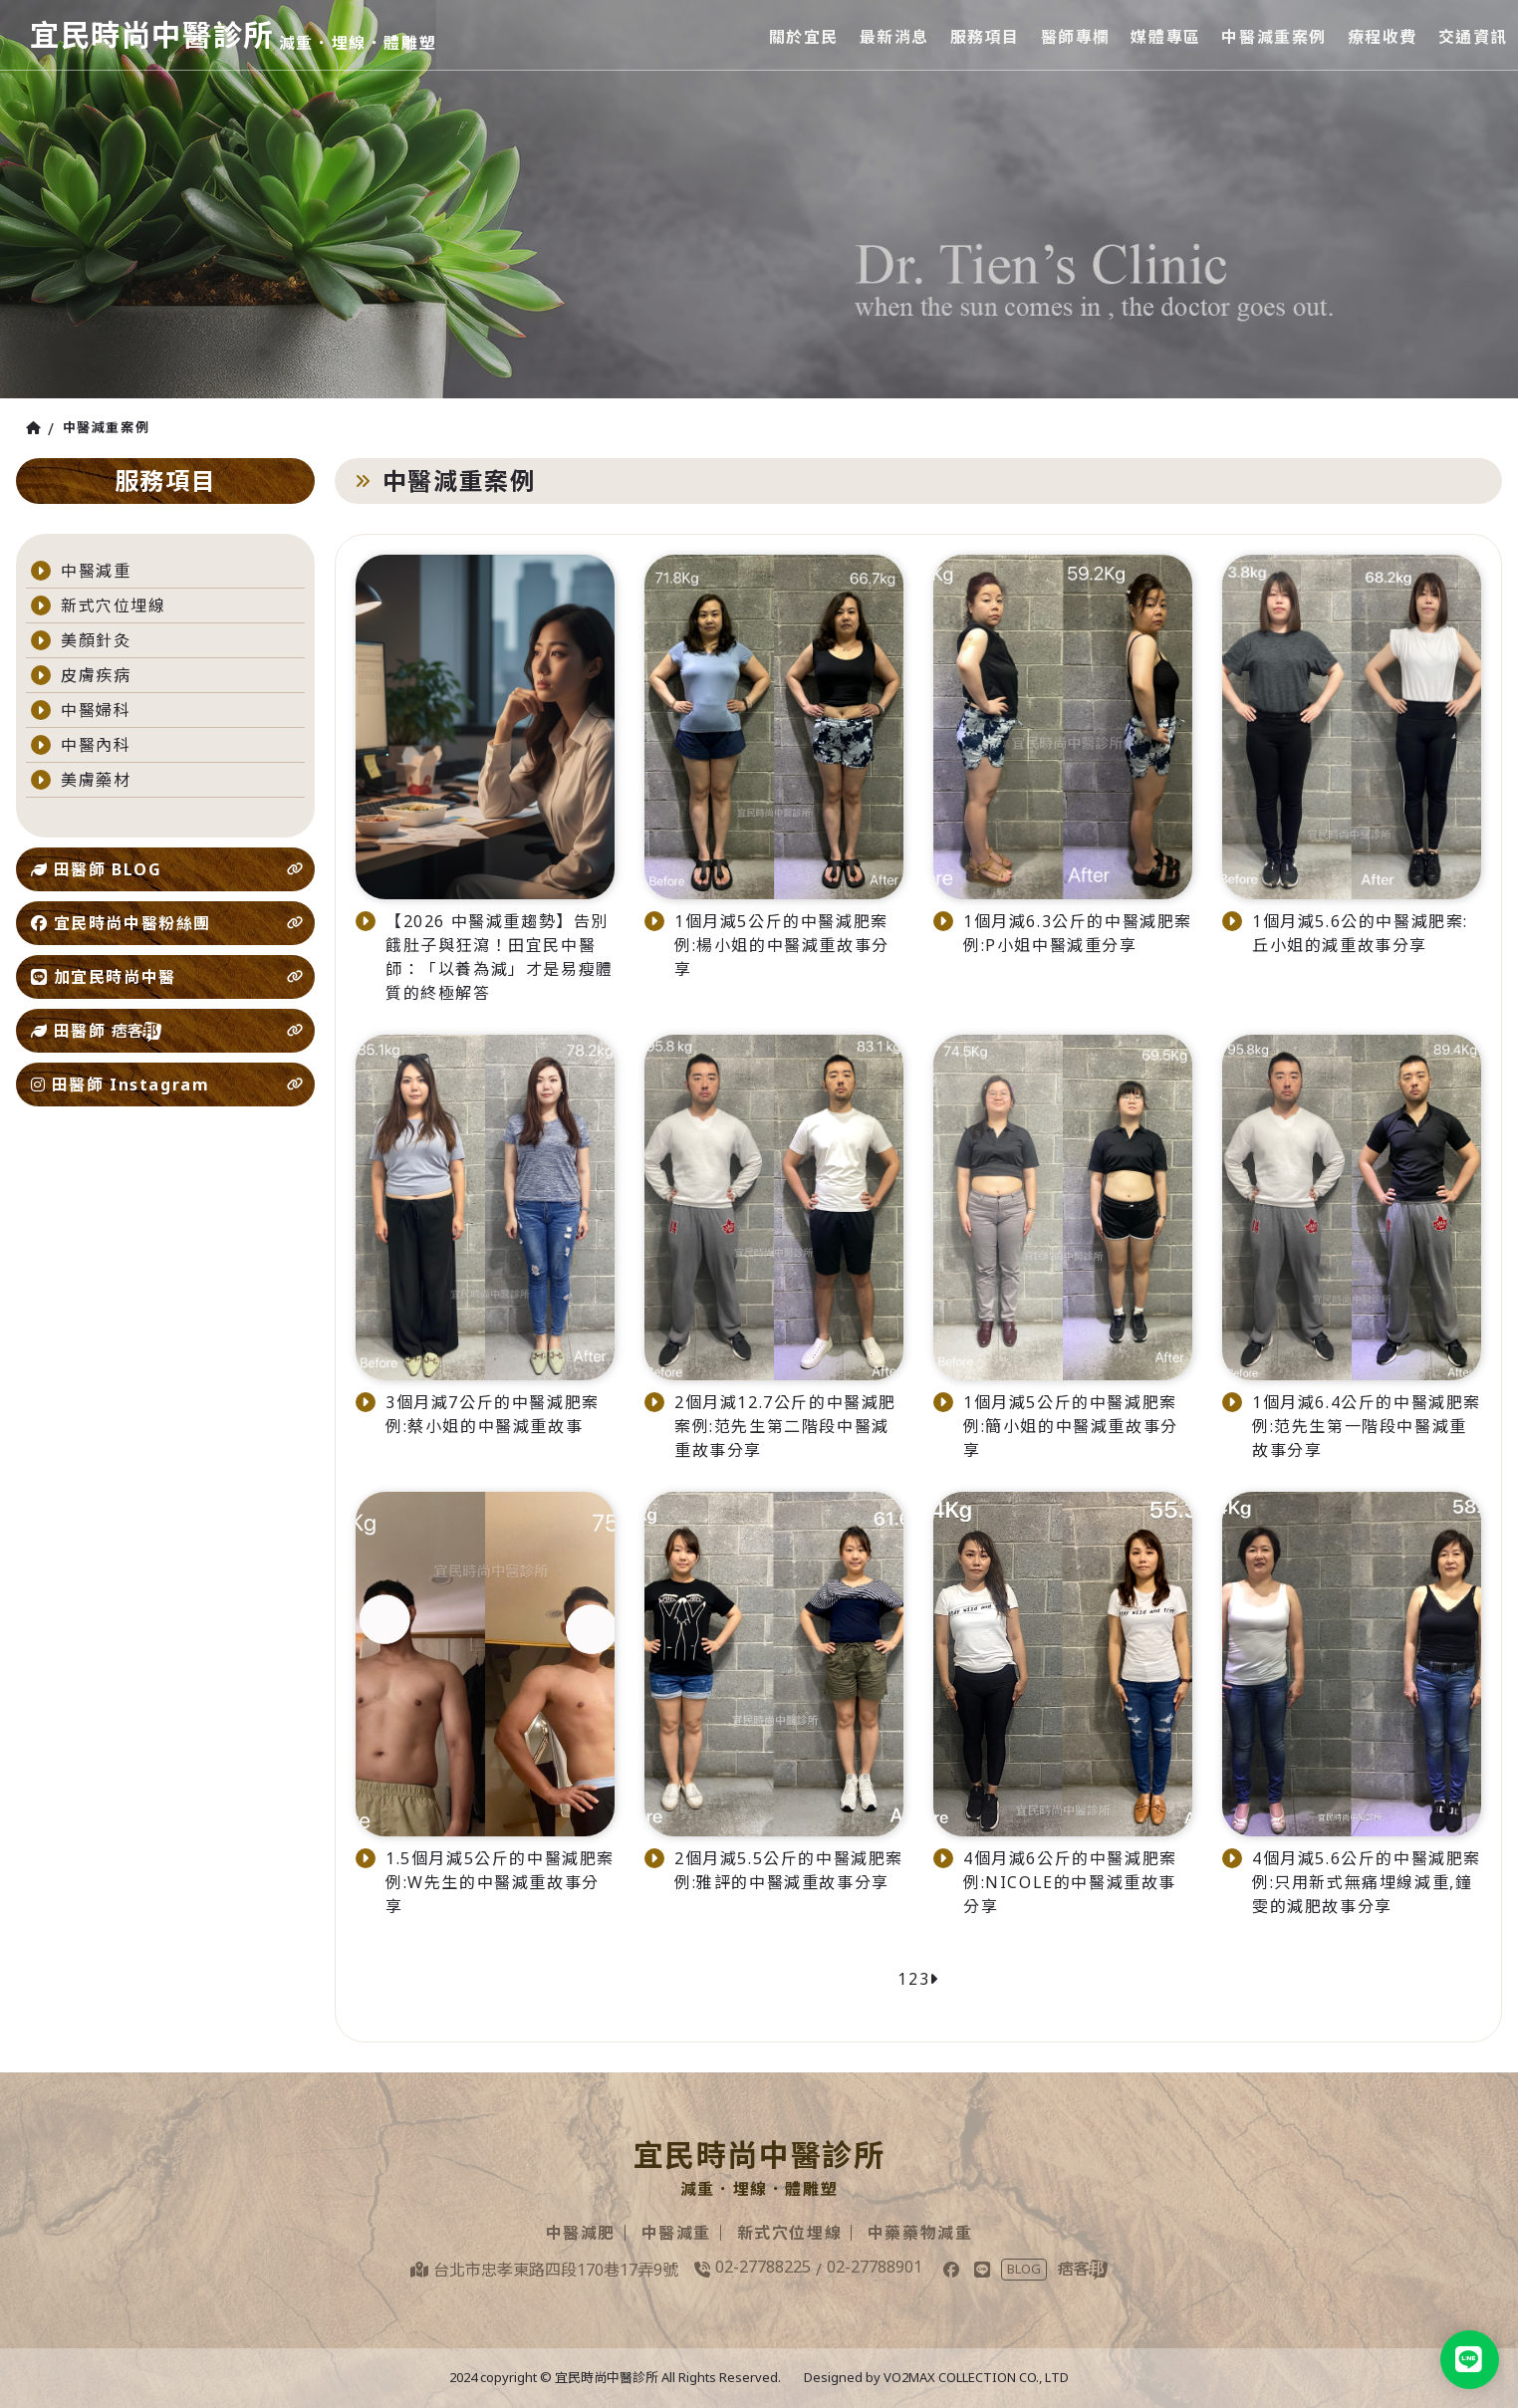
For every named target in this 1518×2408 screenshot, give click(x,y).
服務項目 (987, 35)
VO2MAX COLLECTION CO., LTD (976, 2377)
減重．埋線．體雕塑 (365, 43)
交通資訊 (1473, 35)
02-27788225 (763, 2267)
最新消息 (897, 35)
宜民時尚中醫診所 (156, 34)
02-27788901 (874, 2267)
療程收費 (1382, 35)
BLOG (1024, 2269)
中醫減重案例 (1276, 35)
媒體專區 (1167, 35)
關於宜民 (808, 35)
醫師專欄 (1078, 35)
